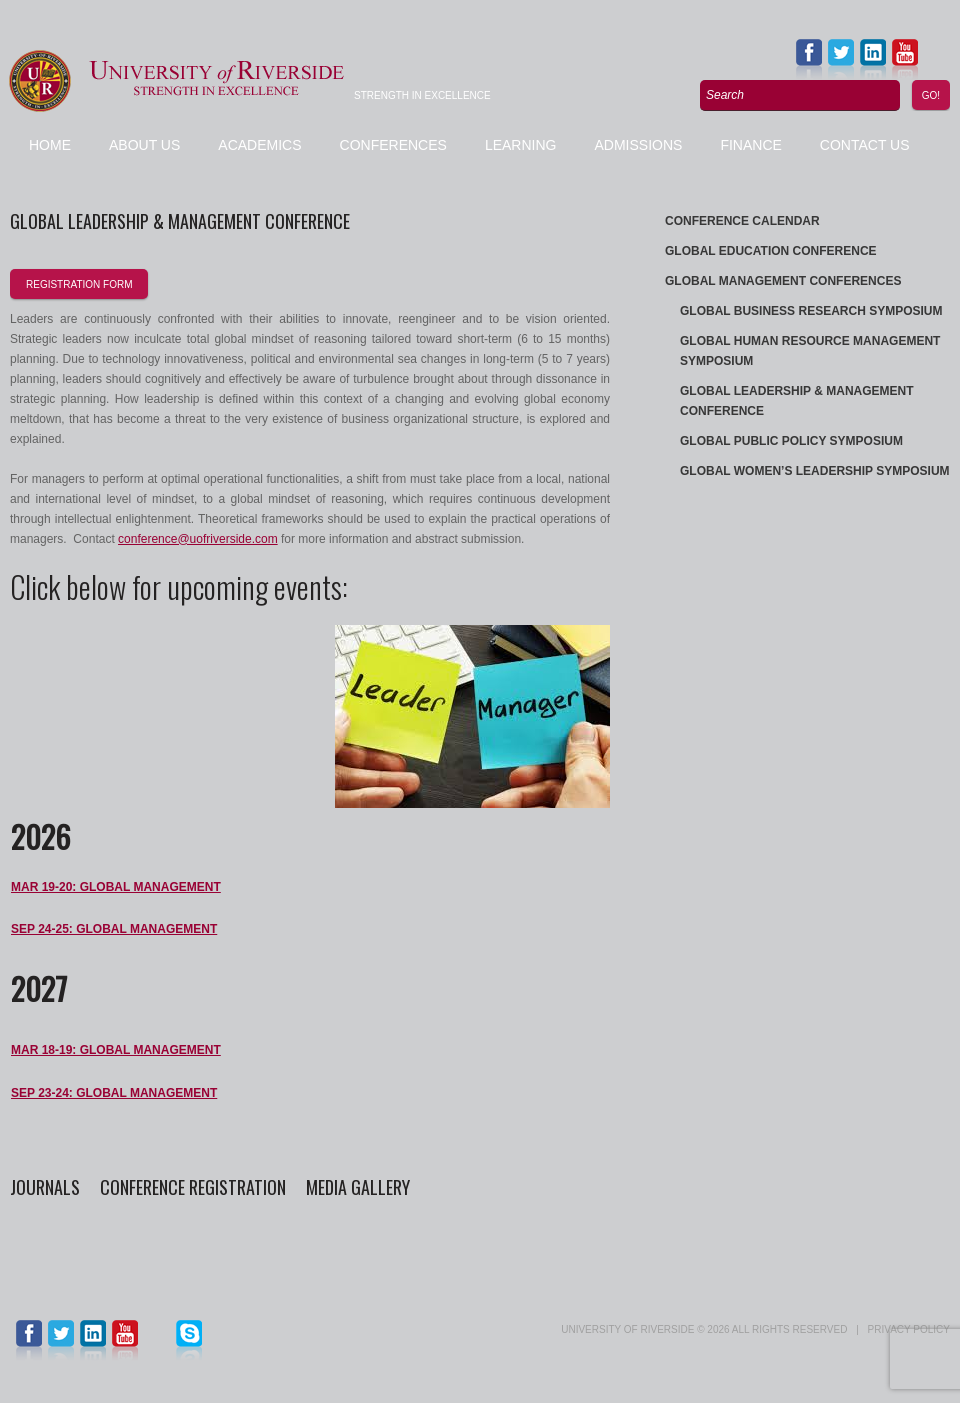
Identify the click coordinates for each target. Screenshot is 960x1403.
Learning (521, 145)
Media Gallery (358, 1187)
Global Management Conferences (783, 281)
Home (50, 145)
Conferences (393, 145)
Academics (259, 145)
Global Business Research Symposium (811, 311)
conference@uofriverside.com (198, 539)
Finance (750, 145)
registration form (79, 284)
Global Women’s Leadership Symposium (815, 471)
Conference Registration (195, 1187)
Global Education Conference (771, 251)
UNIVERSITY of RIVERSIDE (627, 1329)
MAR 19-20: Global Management (116, 887)
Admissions (638, 145)
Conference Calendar (742, 221)
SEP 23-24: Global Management (114, 1093)
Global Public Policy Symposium (791, 441)
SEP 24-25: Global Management (114, 929)
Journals (45, 1187)
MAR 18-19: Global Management (116, 1050)
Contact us (865, 145)
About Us (144, 145)
